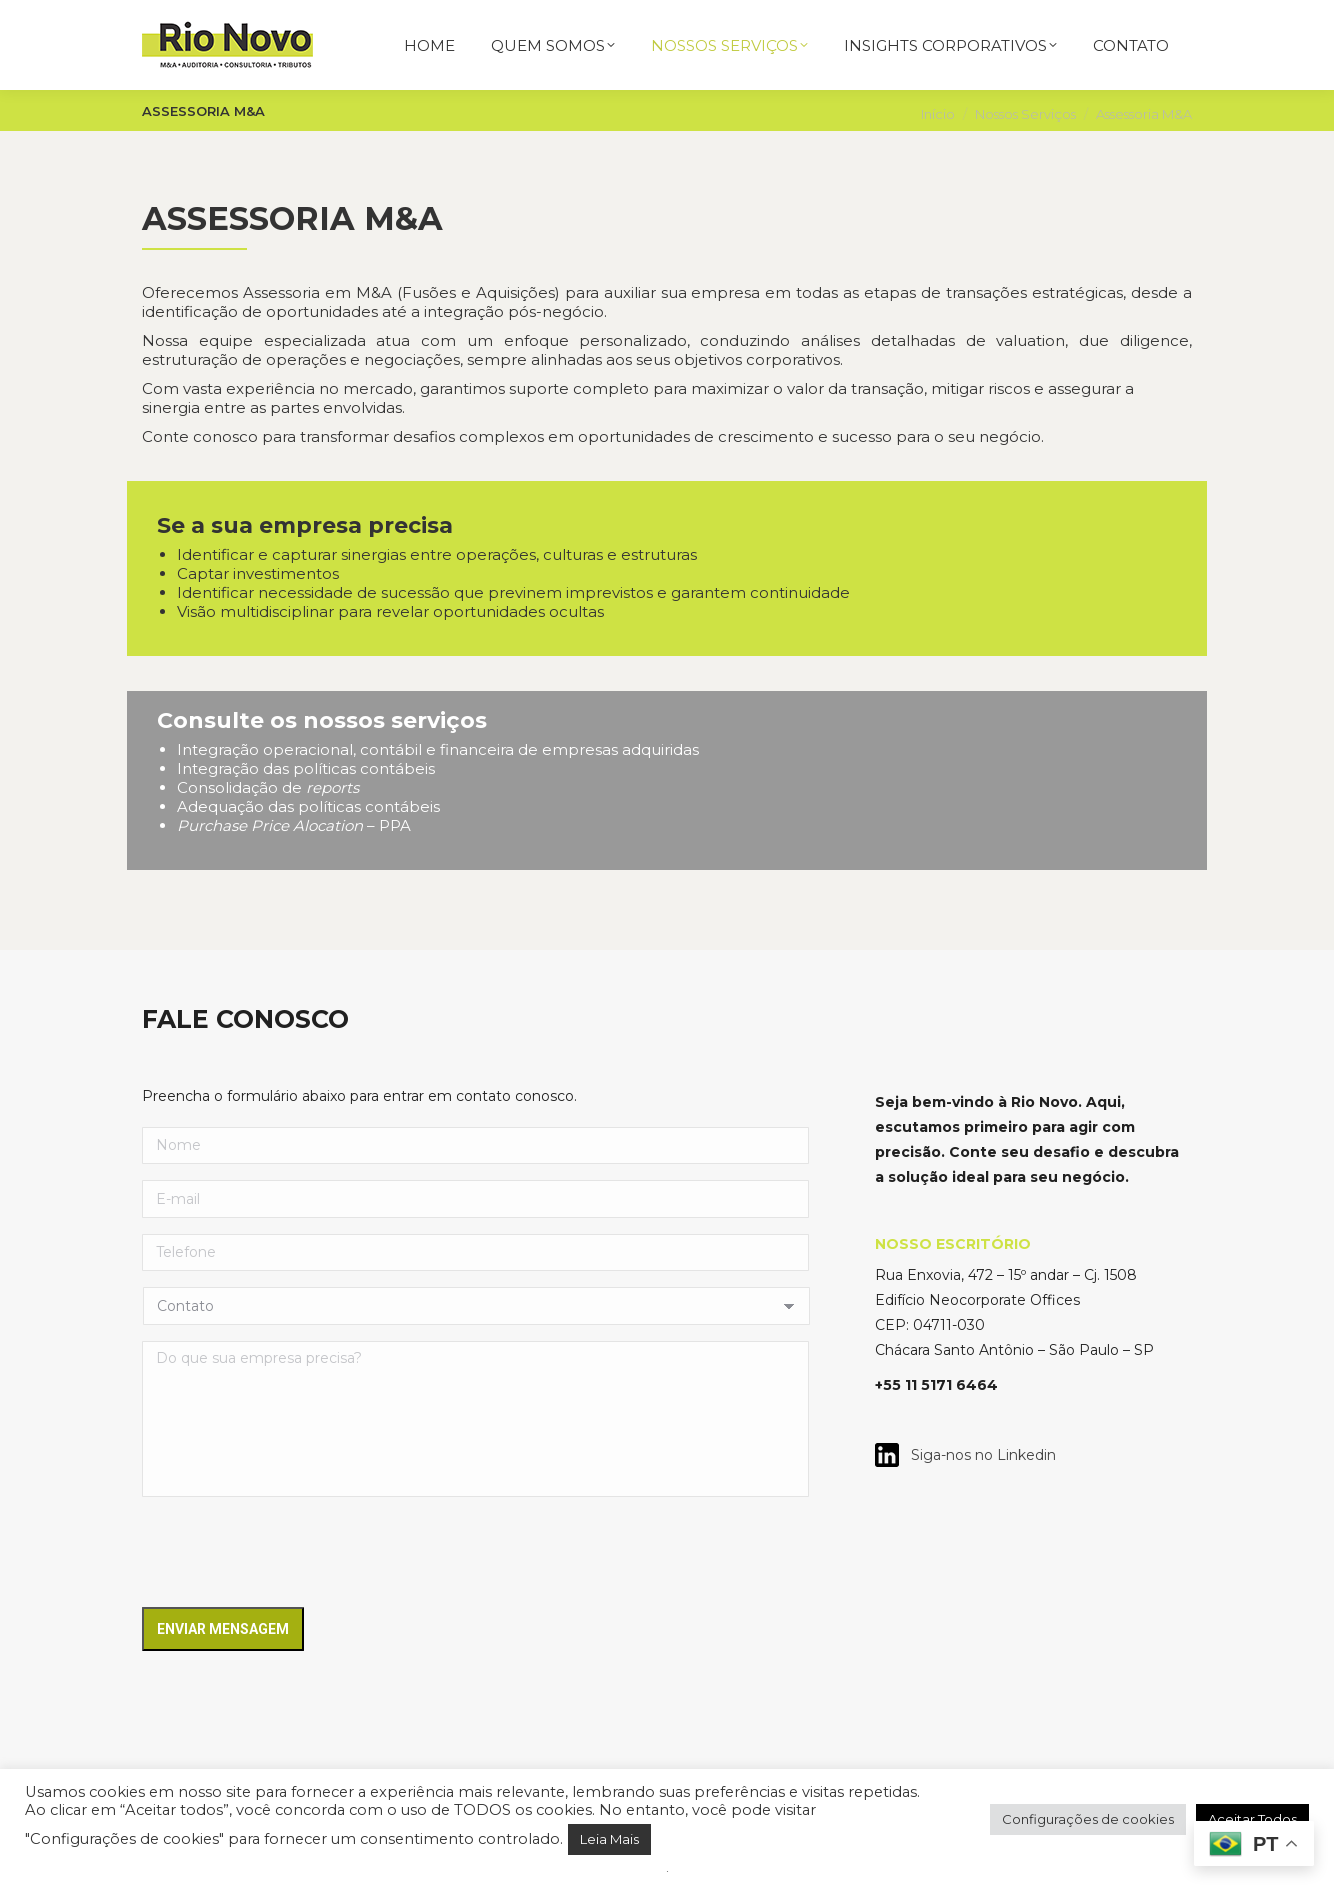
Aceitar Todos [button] (1252, 1819)
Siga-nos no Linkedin (977, 1455)
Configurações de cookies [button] (1088, 1819)
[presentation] (294, 1558)
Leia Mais (609, 1839)
